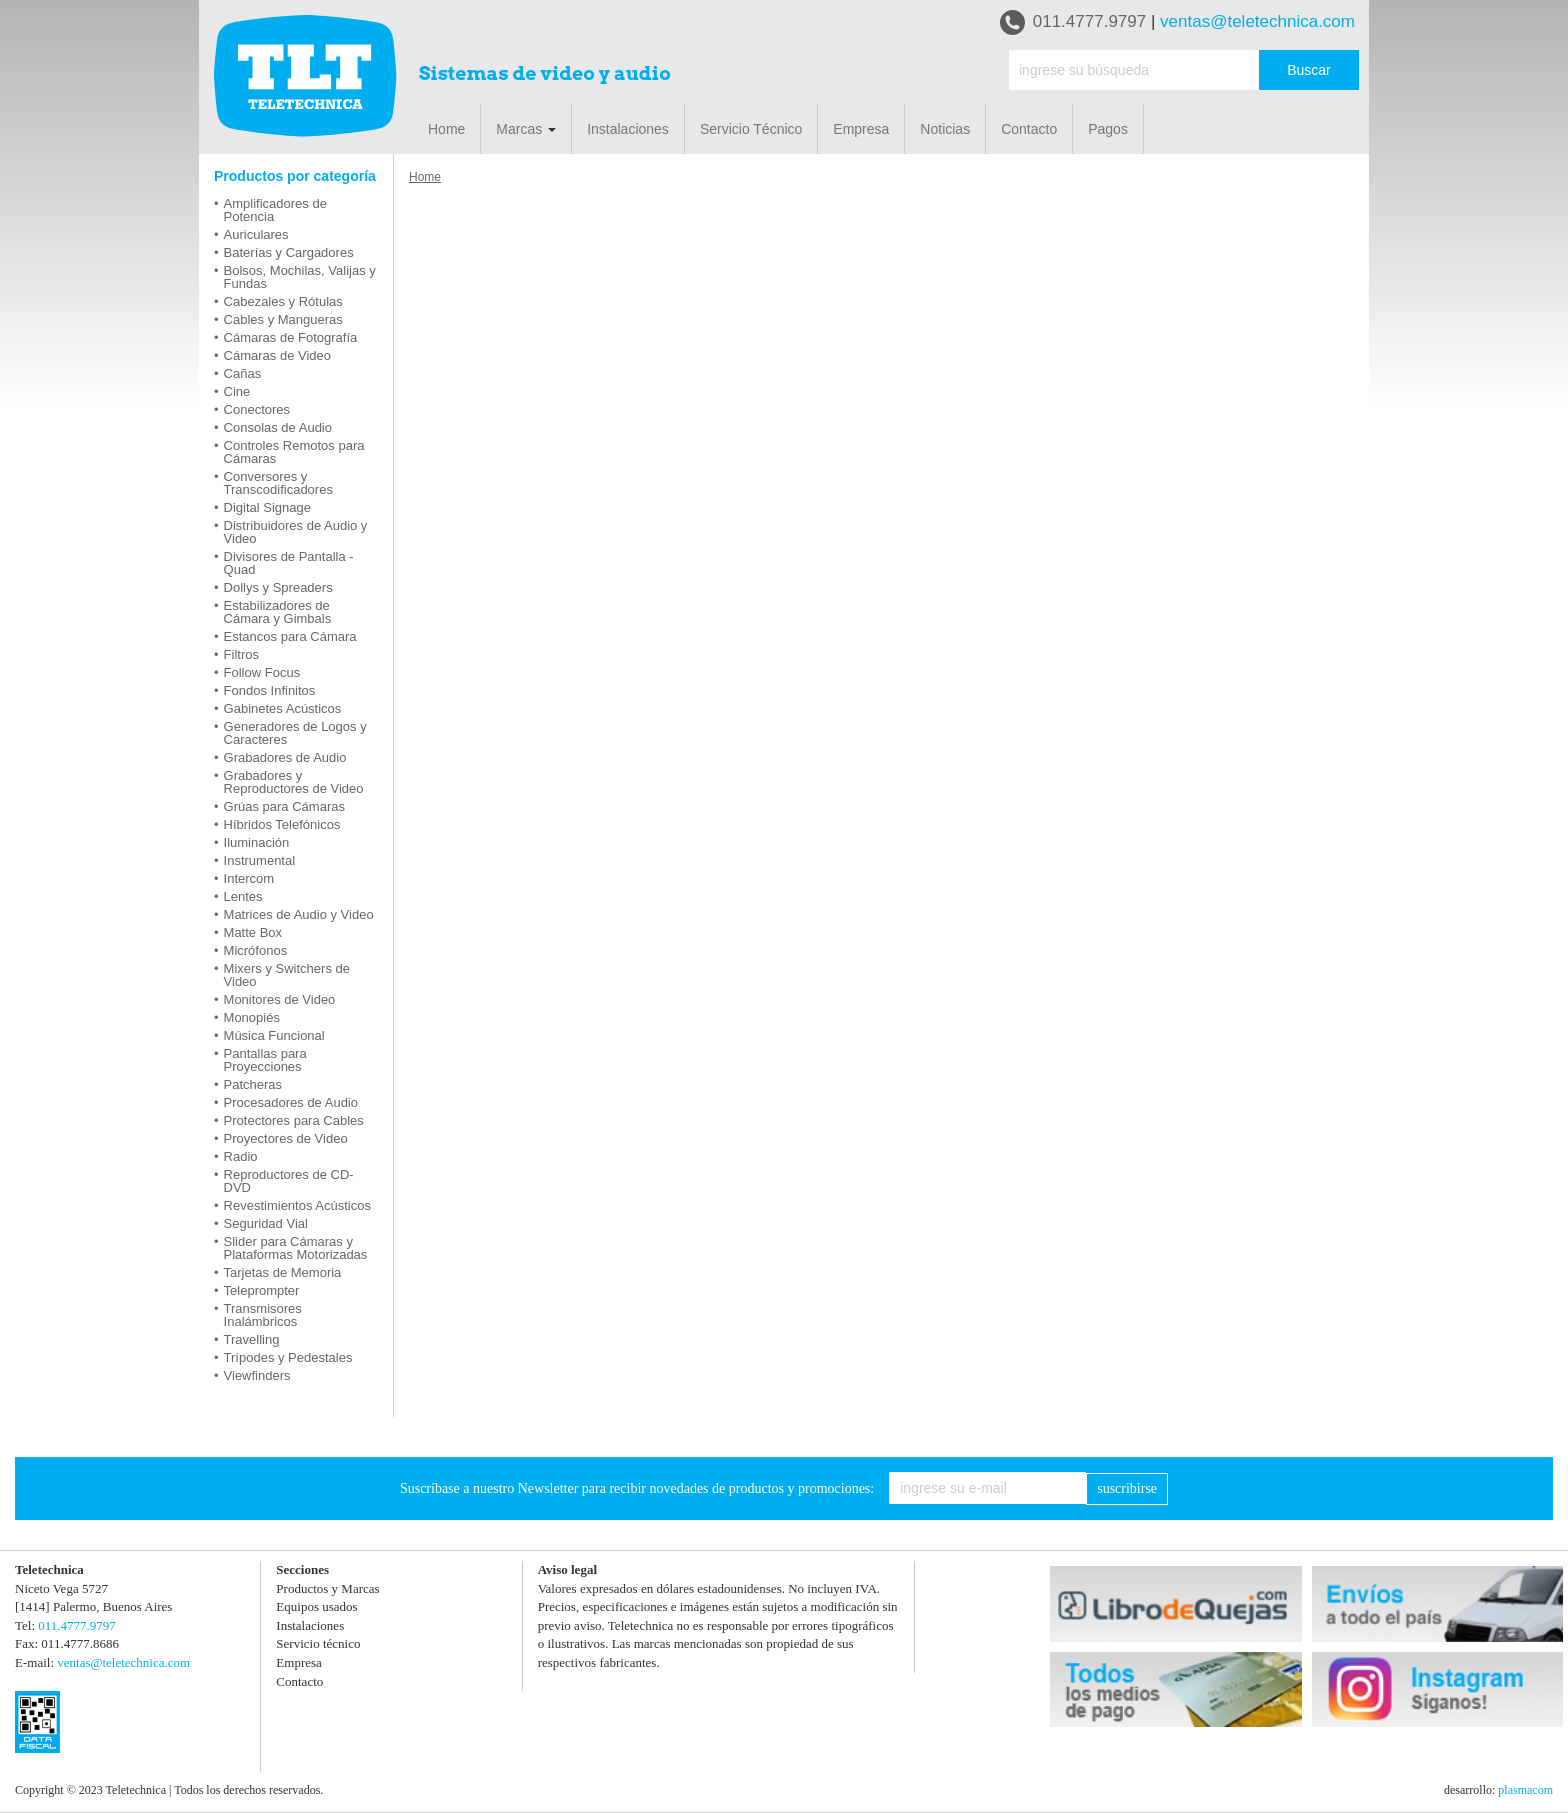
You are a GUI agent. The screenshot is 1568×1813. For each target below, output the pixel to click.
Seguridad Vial (266, 1223)
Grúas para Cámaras (284, 806)
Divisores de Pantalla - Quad (289, 563)
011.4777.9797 (1073, 22)
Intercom (249, 878)
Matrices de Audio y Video (299, 914)
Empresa (861, 129)
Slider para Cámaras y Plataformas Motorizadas (296, 1248)
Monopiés (252, 1017)
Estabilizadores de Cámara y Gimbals (278, 612)
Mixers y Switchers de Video (287, 975)
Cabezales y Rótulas (283, 301)
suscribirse (1127, 1488)
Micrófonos (256, 950)
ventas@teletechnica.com (1257, 21)
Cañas (243, 373)
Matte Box (253, 932)
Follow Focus (262, 672)
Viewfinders (257, 1375)
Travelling (252, 1339)
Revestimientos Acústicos (297, 1205)
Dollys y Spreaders (278, 587)
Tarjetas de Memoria (283, 1272)
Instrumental (260, 860)
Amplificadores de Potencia (275, 210)
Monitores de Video (280, 999)
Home (446, 129)
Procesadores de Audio (291, 1102)
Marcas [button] (526, 129)
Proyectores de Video (286, 1138)
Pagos (1108, 129)
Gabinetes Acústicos (283, 708)
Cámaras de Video (277, 355)
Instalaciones (628, 129)
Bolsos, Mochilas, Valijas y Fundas (300, 277)
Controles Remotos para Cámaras (294, 452)
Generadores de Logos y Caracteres (295, 733)
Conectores (257, 409)
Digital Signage (267, 507)
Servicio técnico (318, 1643)
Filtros (241, 654)
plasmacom (1525, 1790)
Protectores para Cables (294, 1120)
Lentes (243, 896)
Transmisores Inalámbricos (263, 1315)
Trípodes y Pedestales (288, 1357)
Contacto (1029, 129)
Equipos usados (316, 1606)
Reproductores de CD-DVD (289, 1181)
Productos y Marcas (327, 1588)
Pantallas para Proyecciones (265, 1060)
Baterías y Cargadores (289, 252)
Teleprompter (262, 1290)
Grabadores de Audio (285, 757)
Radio (241, 1156)
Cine (237, 391)
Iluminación (257, 842)
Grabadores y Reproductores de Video (294, 782)
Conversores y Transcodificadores (278, 483)
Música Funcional (274, 1035)
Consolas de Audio (278, 427)
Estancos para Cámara (290, 636)
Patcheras (253, 1084)
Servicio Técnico (751, 129)
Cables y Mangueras (283, 319)
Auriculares (256, 234)
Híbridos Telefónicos (282, 824)
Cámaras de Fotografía (291, 337)
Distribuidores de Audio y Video (296, 532)
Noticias (945, 129)
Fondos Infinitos (270, 690)
